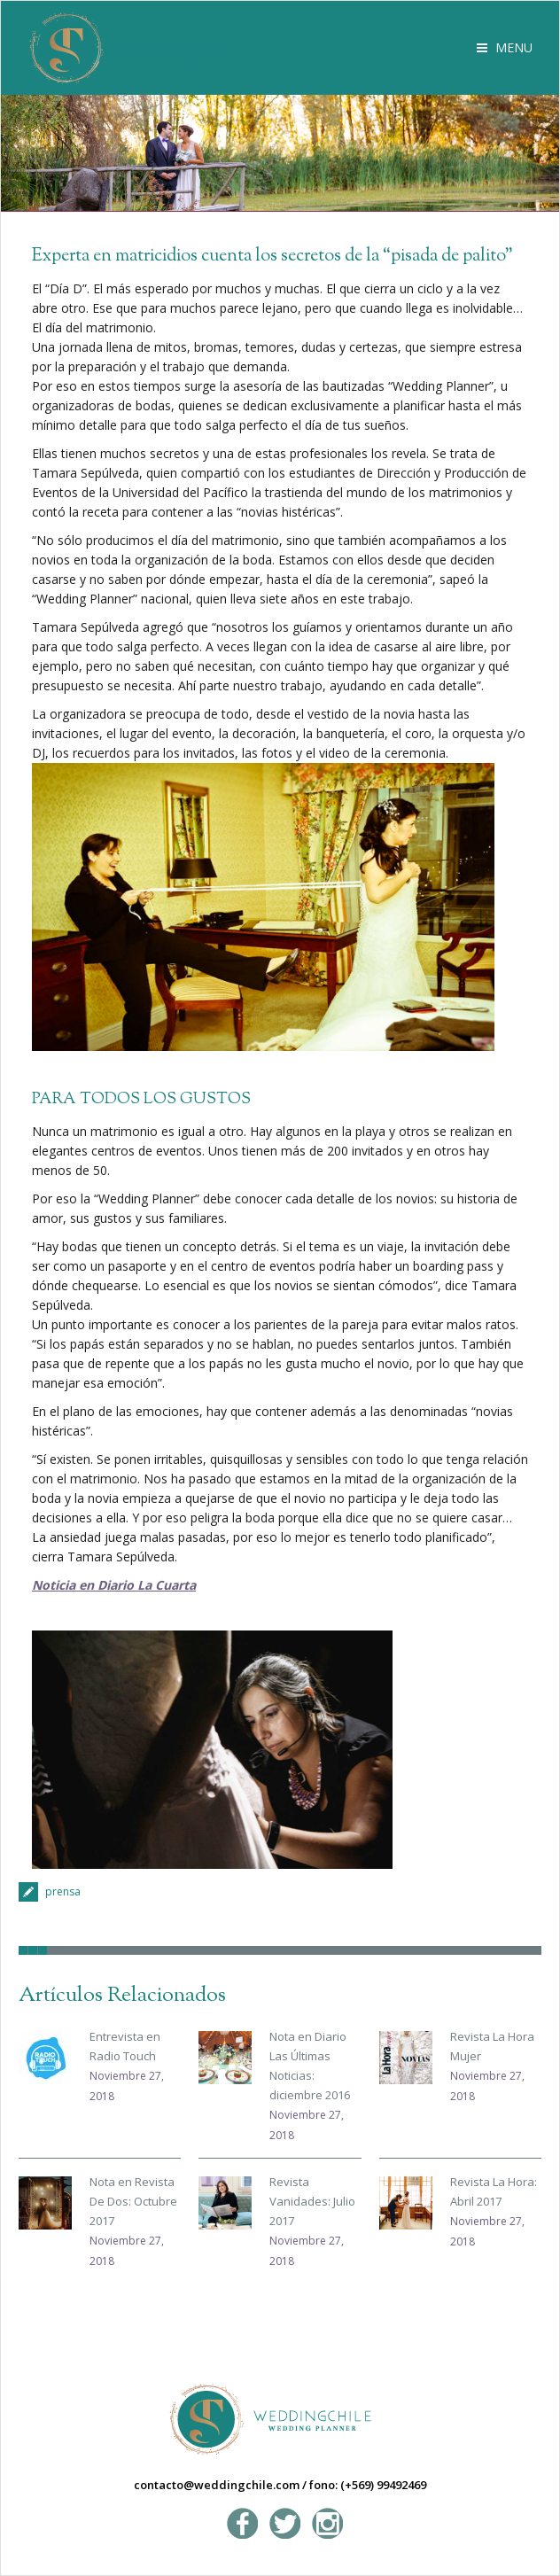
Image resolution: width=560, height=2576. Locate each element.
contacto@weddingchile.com (216, 2485)
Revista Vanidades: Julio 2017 (312, 2201)
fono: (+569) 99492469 (367, 2485)
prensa (63, 1891)
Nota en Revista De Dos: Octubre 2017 (133, 2201)
